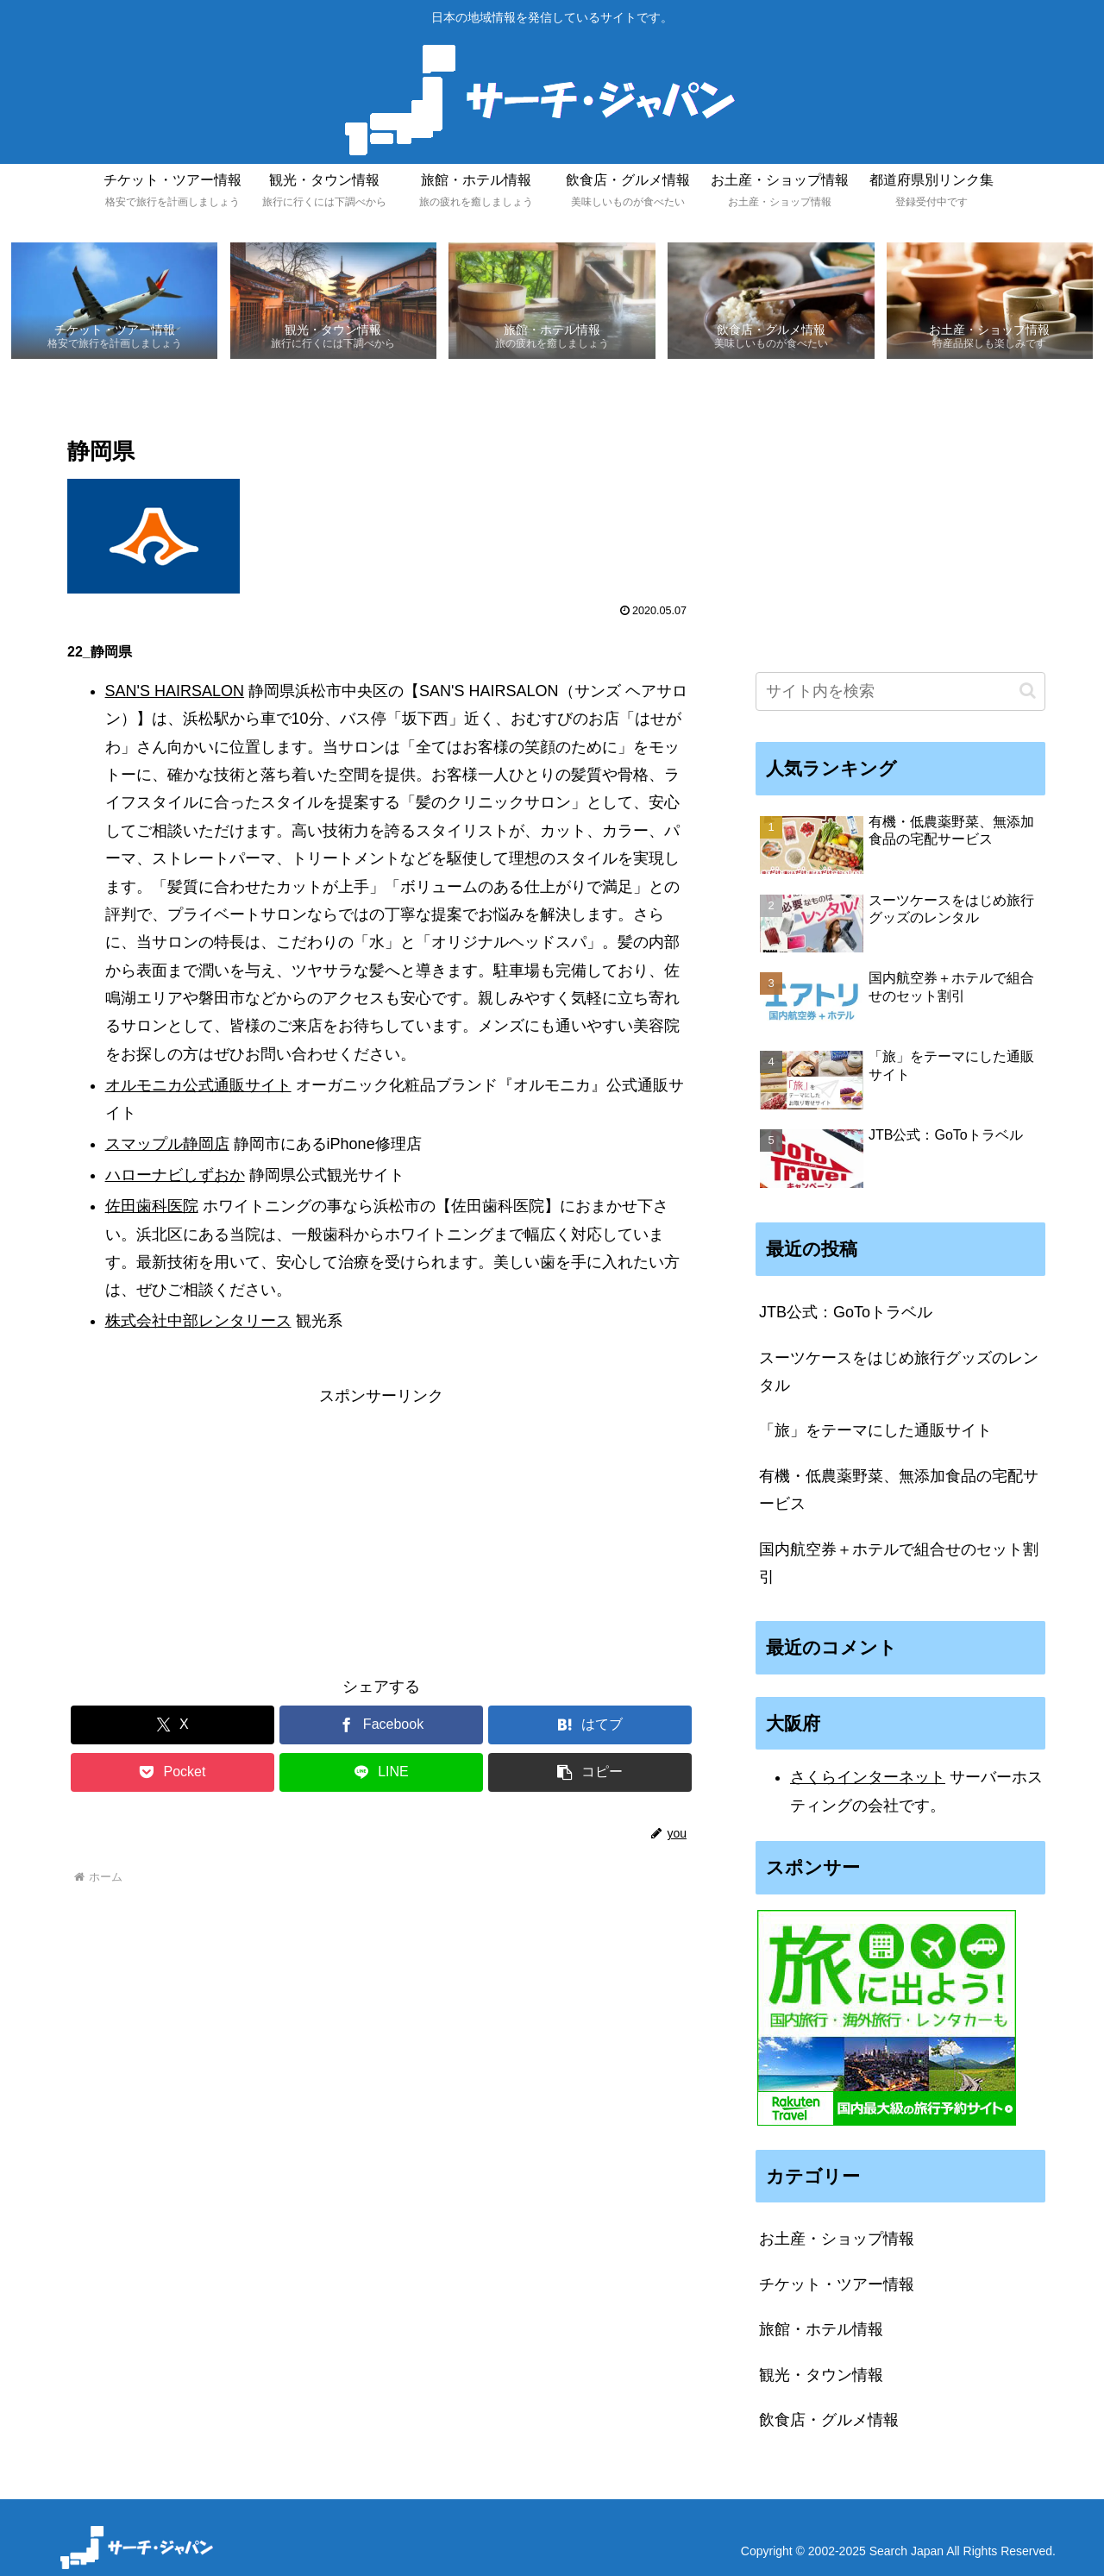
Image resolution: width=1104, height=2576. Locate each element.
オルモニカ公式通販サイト (198, 1085)
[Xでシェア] (173, 1725)
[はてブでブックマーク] (590, 1725)
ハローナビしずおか (175, 1175)
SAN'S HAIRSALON (174, 691)
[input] (900, 691)
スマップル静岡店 (167, 1144)
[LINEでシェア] (381, 1773)
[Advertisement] (381, 1531)
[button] (590, 1773)
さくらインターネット (867, 1778)
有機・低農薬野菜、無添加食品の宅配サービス (898, 1489)
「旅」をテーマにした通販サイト (875, 1431)
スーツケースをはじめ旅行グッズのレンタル (898, 1371)
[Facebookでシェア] (381, 1725)
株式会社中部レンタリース (198, 1321)
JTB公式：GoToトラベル (845, 1313)
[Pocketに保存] (173, 1773)
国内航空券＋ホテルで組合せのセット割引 (898, 1563)
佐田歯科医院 (151, 1207)
